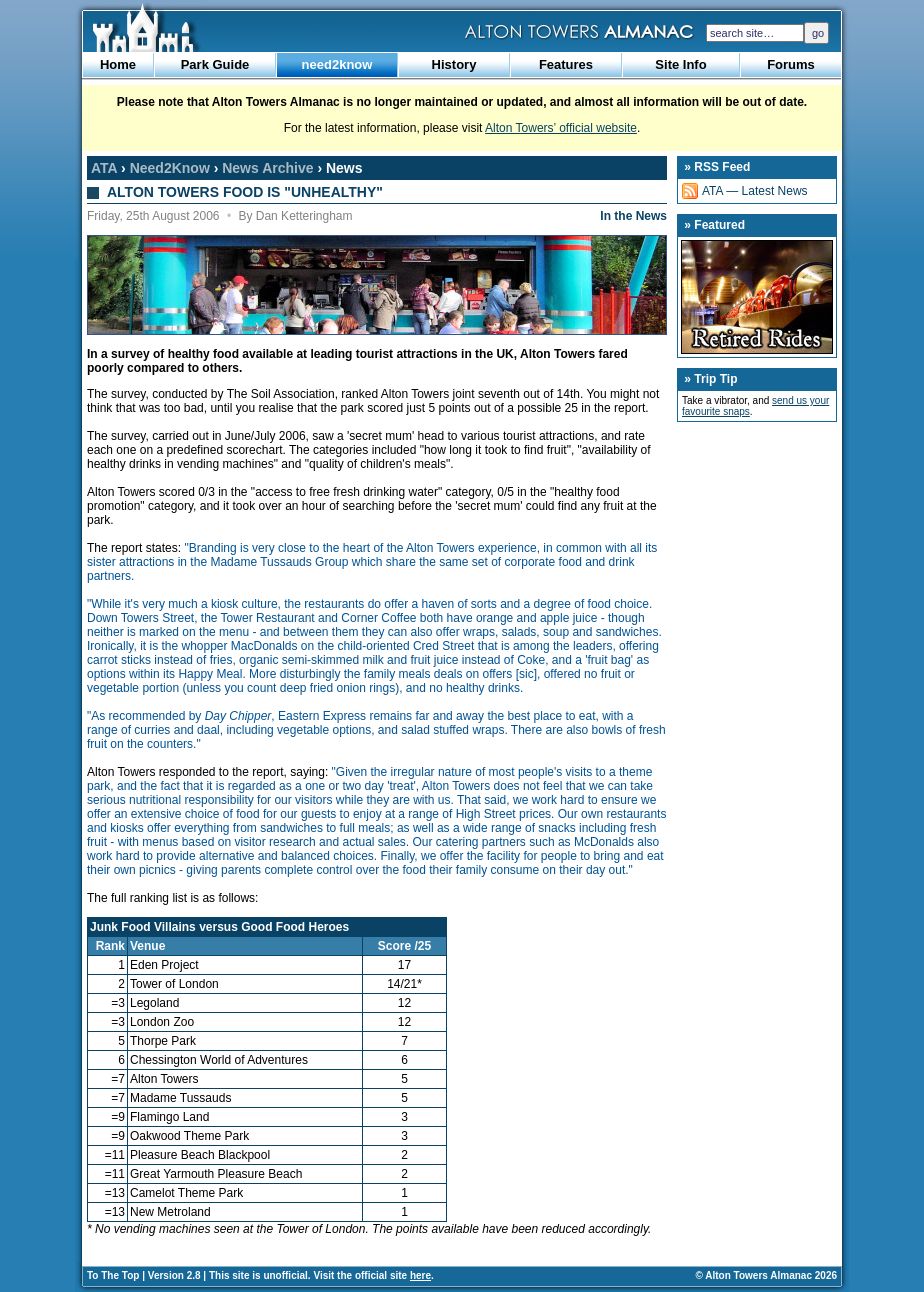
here (420, 1275)
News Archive (267, 168)
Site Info (680, 64)
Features (566, 64)
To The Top (113, 1275)
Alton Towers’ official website (561, 128)
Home (118, 64)
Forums (791, 64)
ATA (104, 168)
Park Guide (215, 64)
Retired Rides (757, 297)
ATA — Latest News (755, 191)
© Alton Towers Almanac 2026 (766, 1275)
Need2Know (170, 168)
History (454, 64)
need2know (337, 64)
